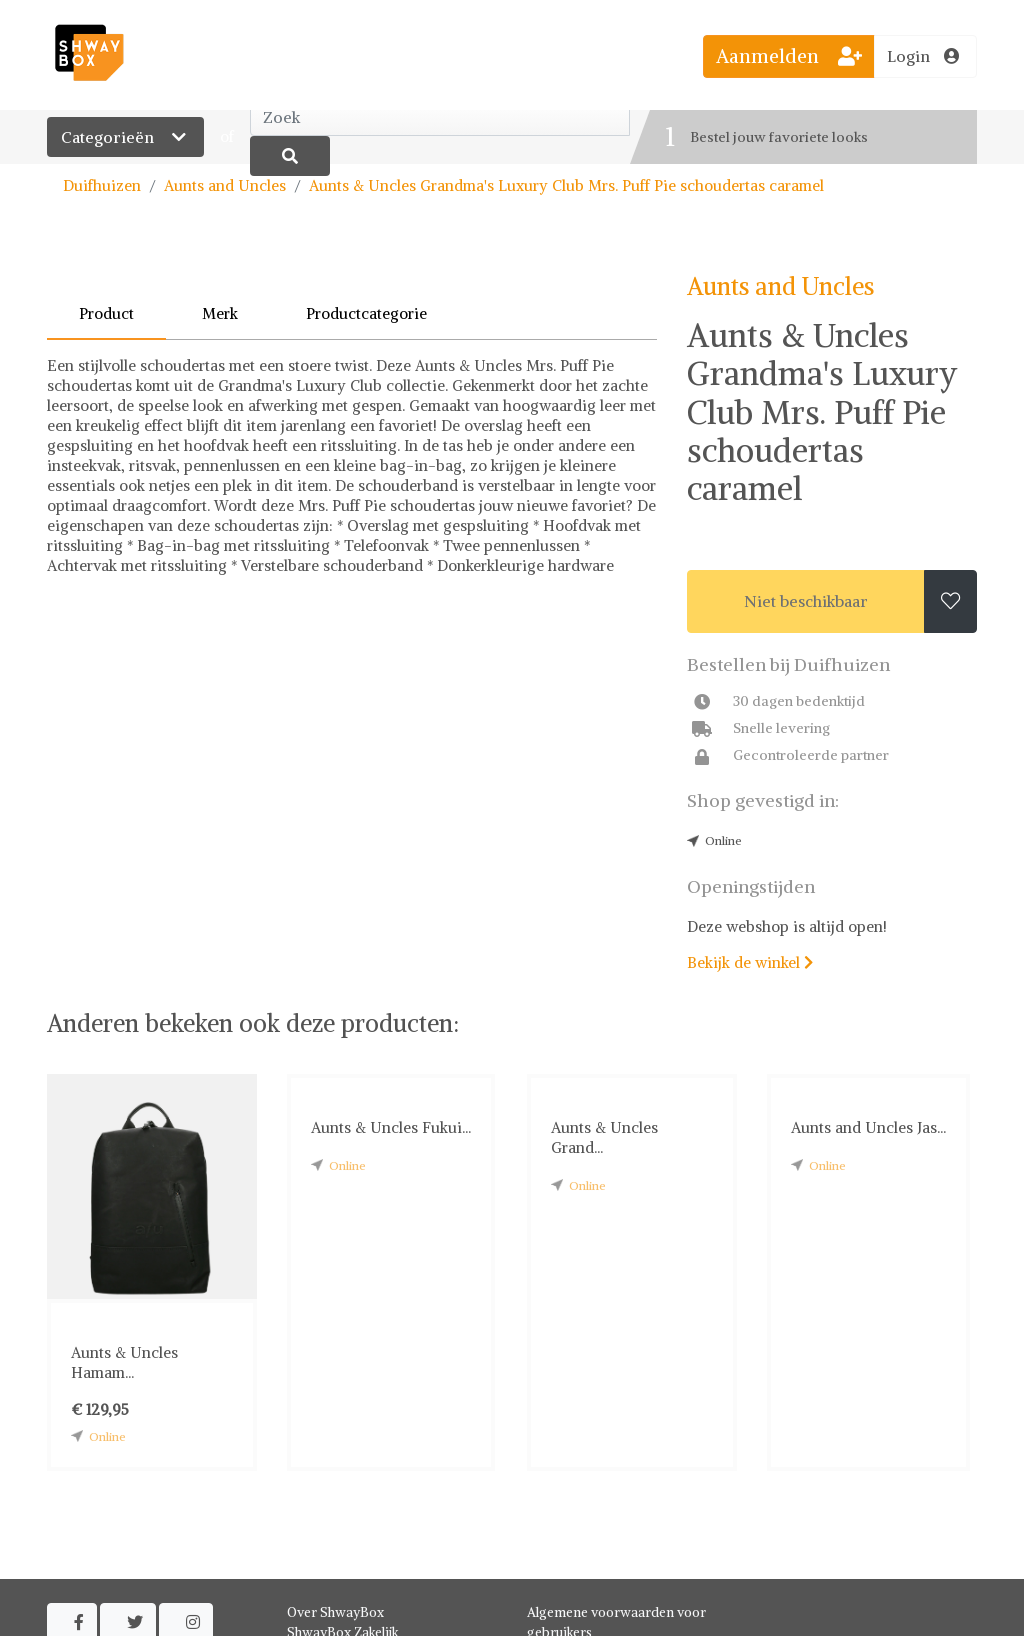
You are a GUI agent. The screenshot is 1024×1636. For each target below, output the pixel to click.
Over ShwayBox (335, 1612)
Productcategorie (366, 313)
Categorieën (125, 137)
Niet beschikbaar (806, 601)
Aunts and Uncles (225, 185)
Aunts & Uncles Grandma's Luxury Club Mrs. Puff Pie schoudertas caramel (566, 185)
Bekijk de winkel (750, 962)
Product (106, 313)
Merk (220, 313)
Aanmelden (789, 56)
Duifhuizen (102, 185)
